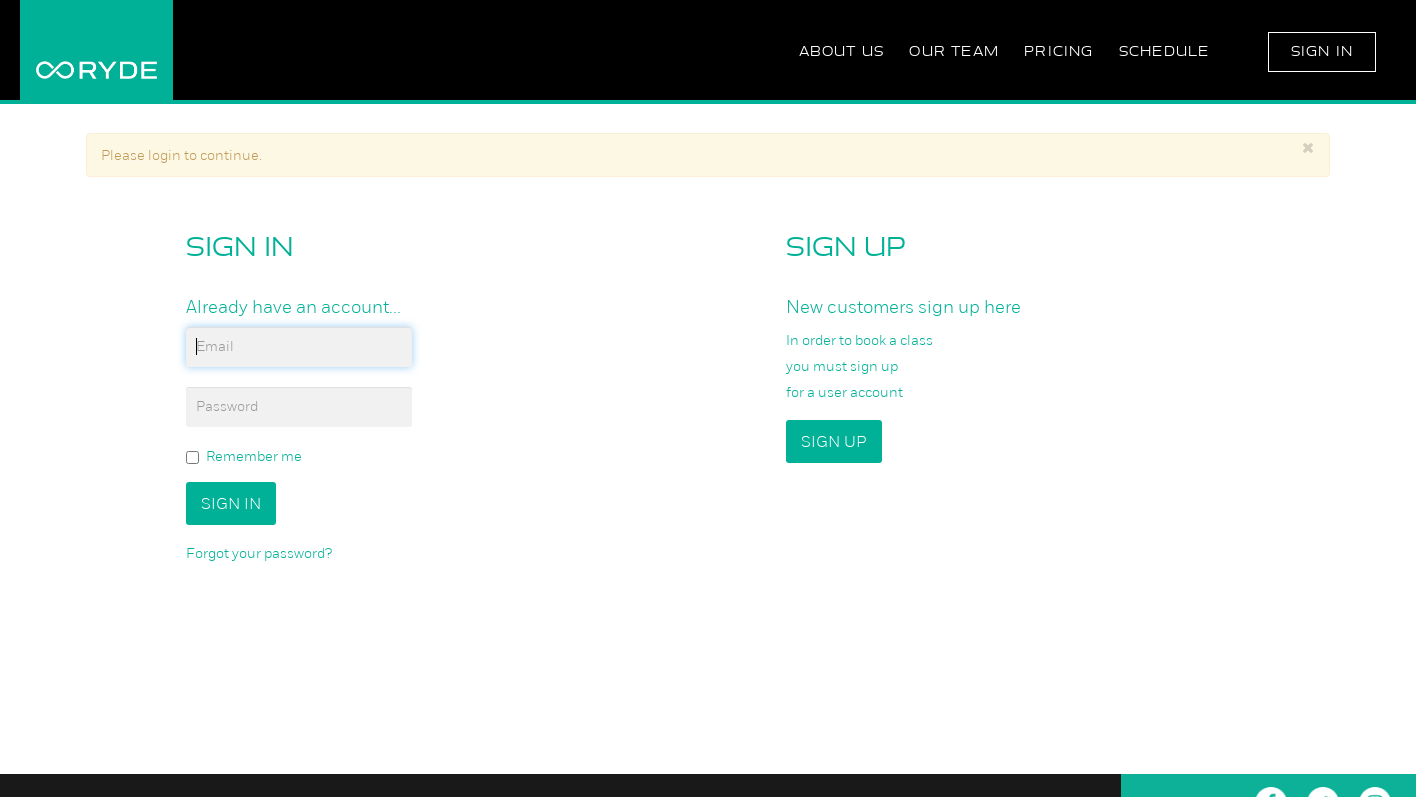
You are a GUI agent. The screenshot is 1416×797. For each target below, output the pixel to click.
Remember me (244, 456)
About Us (842, 51)
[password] (299, 407)
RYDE (96, 50)
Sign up (834, 441)
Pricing (1058, 51)
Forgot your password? (259, 553)
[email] (299, 347)
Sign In (1322, 51)
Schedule (1164, 51)
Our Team (954, 51)
